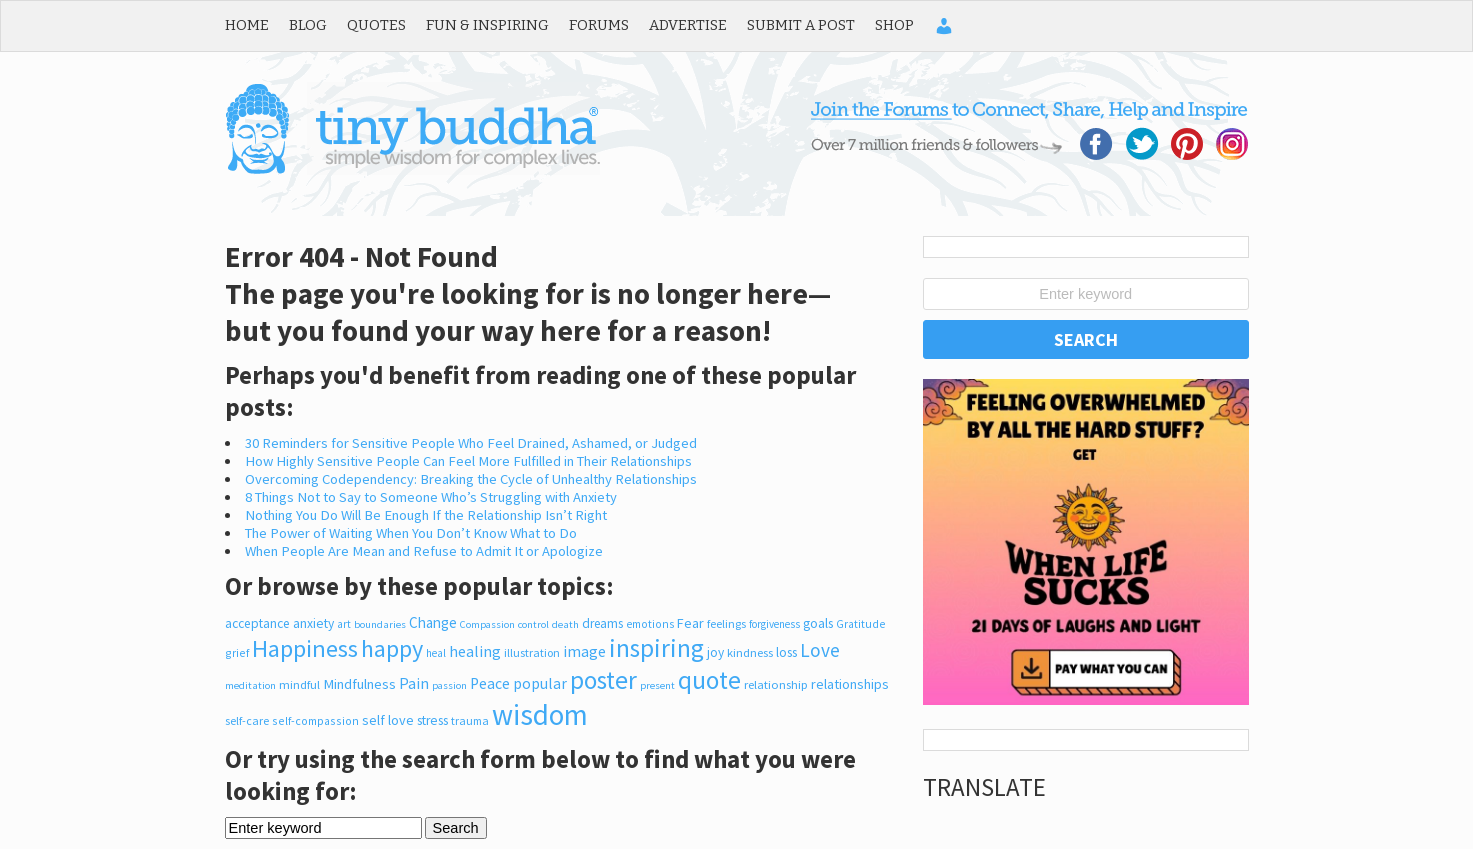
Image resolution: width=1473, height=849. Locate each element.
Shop (894, 25)
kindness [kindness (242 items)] (750, 652)
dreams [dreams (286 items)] (602, 623)
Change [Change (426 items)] (433, 622)
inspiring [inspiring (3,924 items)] (656, 648)
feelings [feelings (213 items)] (726, 623)
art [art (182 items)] (344, 624)
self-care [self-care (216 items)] (247, 720)
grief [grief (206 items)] (237, 652)
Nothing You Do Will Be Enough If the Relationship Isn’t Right (426, 515)
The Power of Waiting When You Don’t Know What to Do (411, 533)
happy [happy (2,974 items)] (392, 648)
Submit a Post (801, 25)
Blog (308, 25)
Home (247, 25)
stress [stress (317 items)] (432, 720)
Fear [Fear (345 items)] (690, 623)
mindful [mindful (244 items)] (299, 684)
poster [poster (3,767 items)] (603, 680)
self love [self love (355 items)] (388, 720)
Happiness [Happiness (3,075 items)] (305, 648)
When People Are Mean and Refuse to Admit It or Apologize (424, 551)
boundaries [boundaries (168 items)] (380, 624)
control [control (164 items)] (533, 624)
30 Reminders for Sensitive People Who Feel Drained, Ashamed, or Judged (471, 443)
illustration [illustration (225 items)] (532, 652)
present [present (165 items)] (657, 685)
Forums (599, 25)
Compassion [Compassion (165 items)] (487, 624)
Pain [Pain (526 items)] (414, 683)
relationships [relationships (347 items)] (850, 684)
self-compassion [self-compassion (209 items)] (315, 720)
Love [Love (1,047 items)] (820, 650)
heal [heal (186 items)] (436, 653)
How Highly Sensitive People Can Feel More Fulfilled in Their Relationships (468, 461)
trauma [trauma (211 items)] (470, 720)
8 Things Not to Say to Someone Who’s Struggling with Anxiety (431, 497)
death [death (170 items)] (565, 624)
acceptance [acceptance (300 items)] (257, 623)
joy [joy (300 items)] (715, 652)
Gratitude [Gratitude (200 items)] (860, 624)
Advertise (688, 25)
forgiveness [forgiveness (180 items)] (774, 624)
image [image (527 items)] (584, 651)
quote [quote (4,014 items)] (709, 680)
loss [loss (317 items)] (786, 652)
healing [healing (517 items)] (475, 651)
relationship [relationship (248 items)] (776, 684)
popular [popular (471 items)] (540, 683)
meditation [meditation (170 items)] (250, 685)
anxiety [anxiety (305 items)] (313, 623)
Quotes (376, 25)
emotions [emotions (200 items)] (650, 624)
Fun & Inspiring (487, 25)
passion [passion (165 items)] (449, 685)
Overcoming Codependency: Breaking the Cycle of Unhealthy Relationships (471, 479)
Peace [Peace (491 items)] (490, 683)
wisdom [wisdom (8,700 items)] (540, 714)
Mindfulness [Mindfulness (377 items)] (359, 684)
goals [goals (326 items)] (818, 623)
